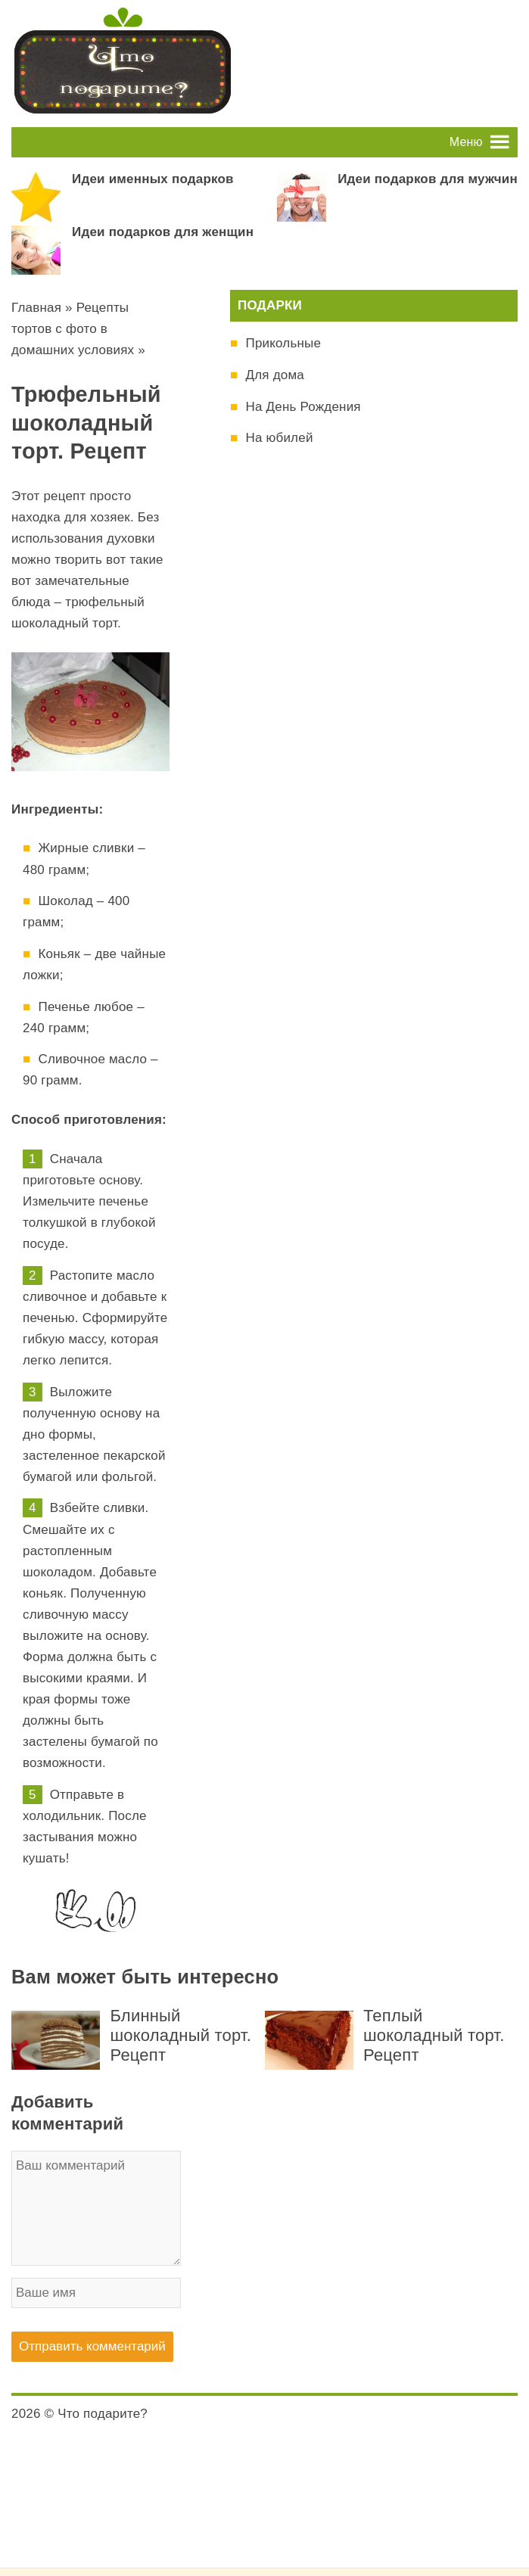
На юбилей (279, 438)
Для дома (274, 375)
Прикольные (283, 343)
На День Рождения (302, 407)
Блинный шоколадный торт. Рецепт (180, 2035)
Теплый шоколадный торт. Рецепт (434, 2035)
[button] (466, 142)
